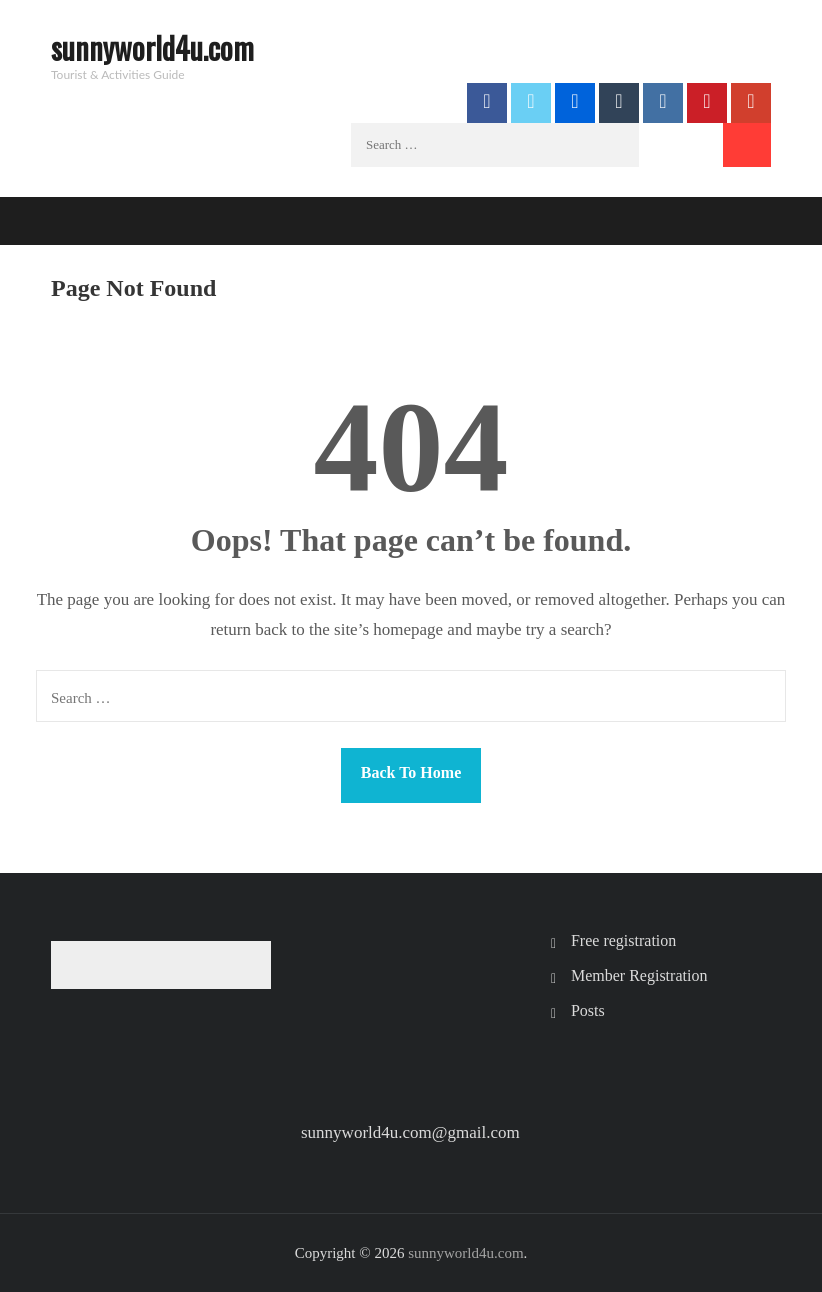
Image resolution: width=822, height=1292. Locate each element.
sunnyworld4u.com (152, 47)
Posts (588, 1010)
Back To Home (411, 772)
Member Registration (639, 975)
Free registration (623, 940)
